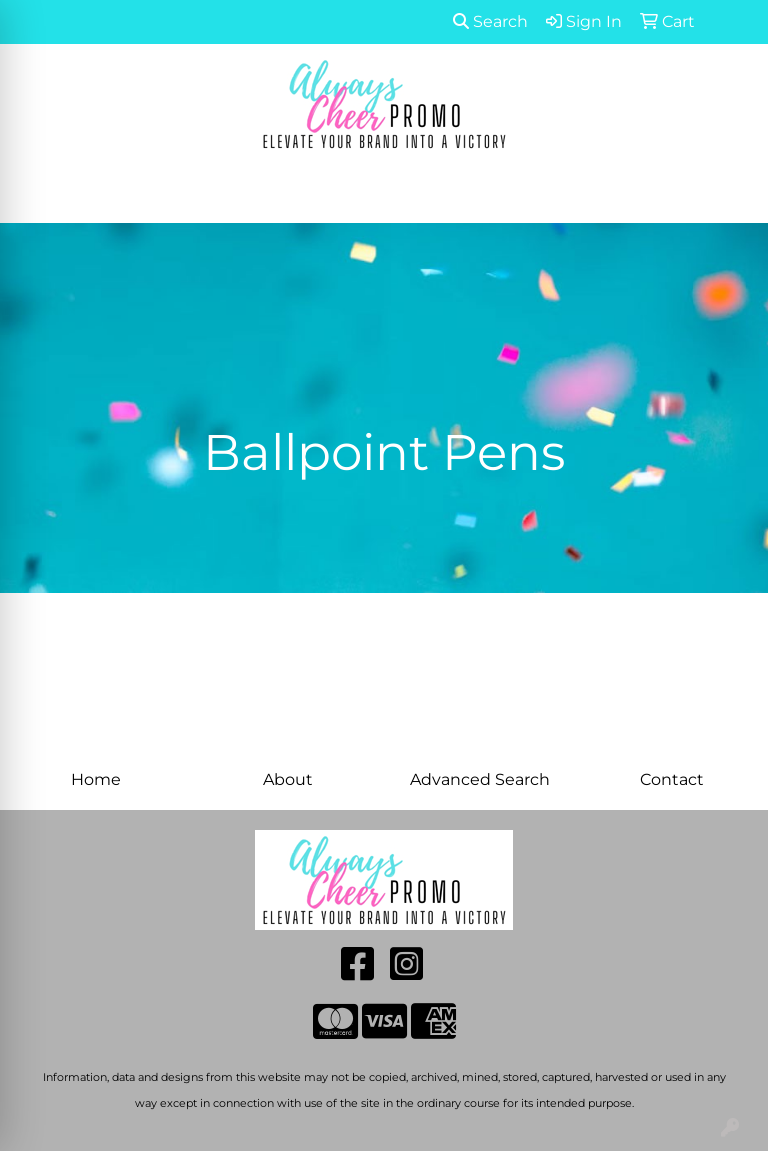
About (288, 779)
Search (490, 21)
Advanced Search (480, 779)
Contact (672, 779)
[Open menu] (728, 194)
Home (96, 779)
